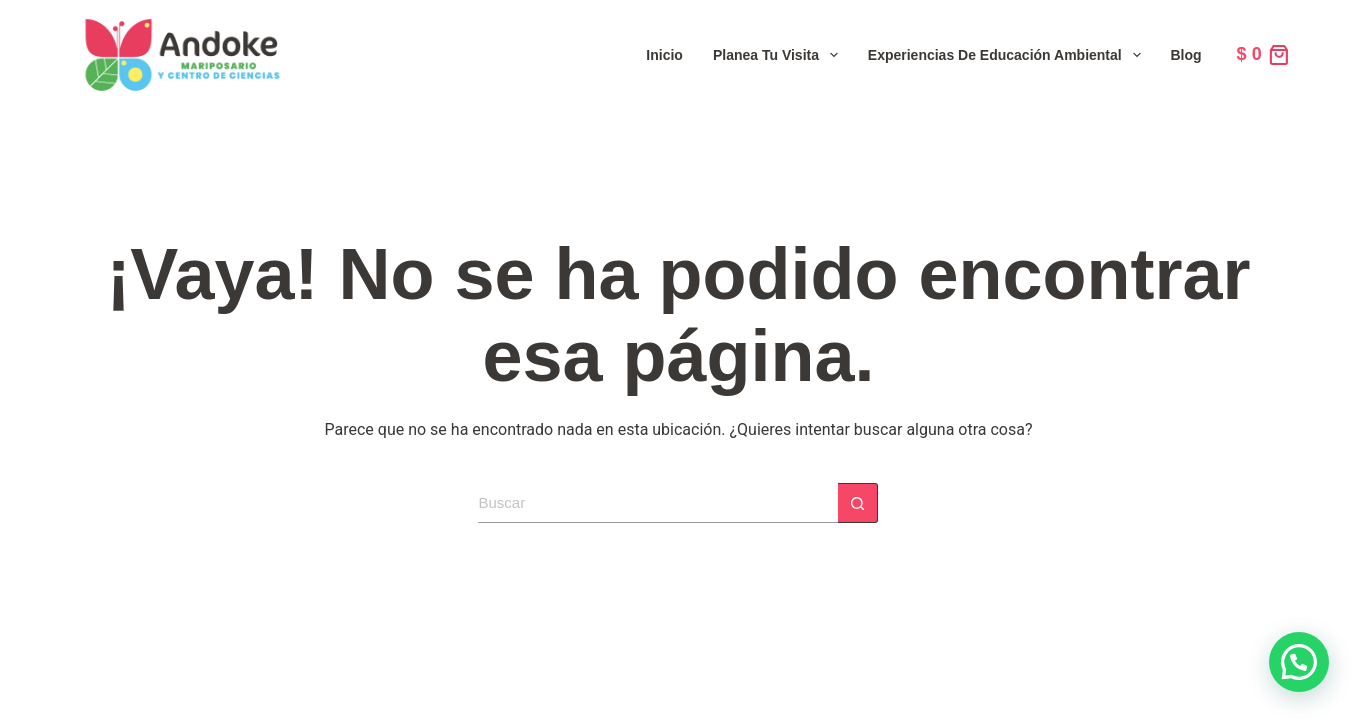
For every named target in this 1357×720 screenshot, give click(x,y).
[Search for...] (658, 503)
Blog (1186, 55)
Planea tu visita (779, 55)
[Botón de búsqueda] (858, 503)
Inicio (664, 55)
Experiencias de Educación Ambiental (1008, 55)
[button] (1299, 662)
